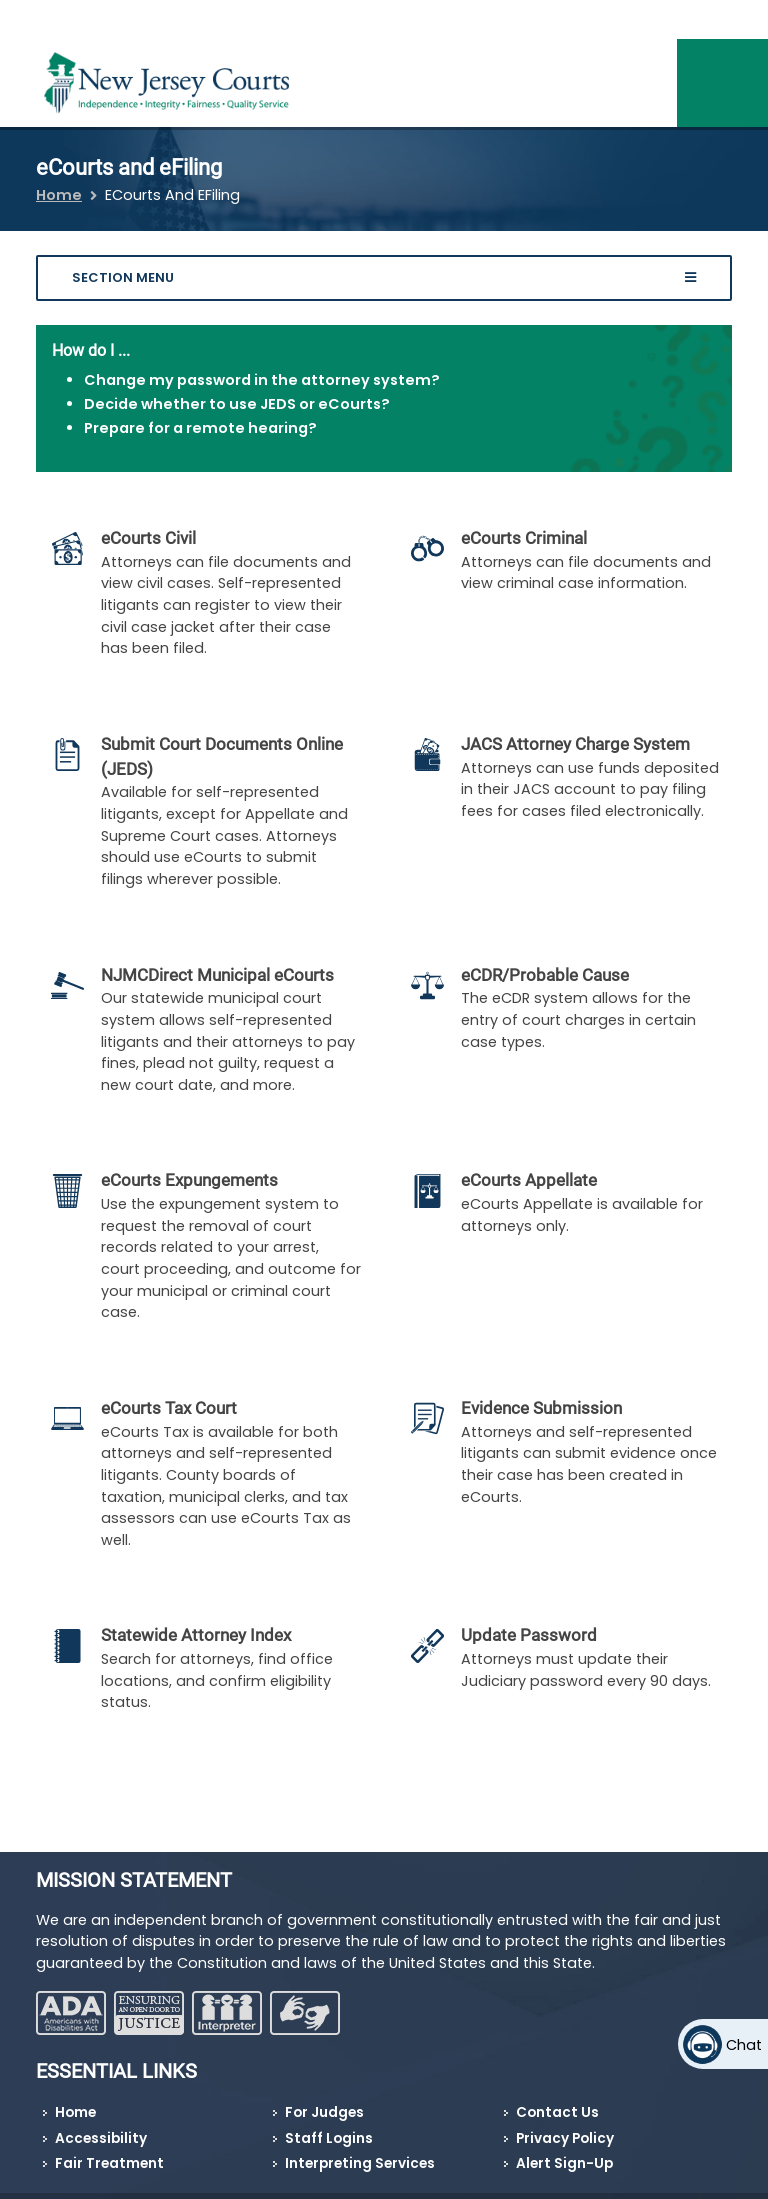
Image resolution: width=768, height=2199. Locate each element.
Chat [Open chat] (744, 2045)
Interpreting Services (360, 2163)
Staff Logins (329, 2138)
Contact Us (557, 2112)
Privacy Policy (565, 2138)
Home (59, 195)
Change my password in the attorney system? (262, 380)
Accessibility (101, 2138)
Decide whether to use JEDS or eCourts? (237, 404)
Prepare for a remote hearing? (200, 428)
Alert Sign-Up (564, 2163)
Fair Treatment (109, 2163)
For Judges (324, 2112)
